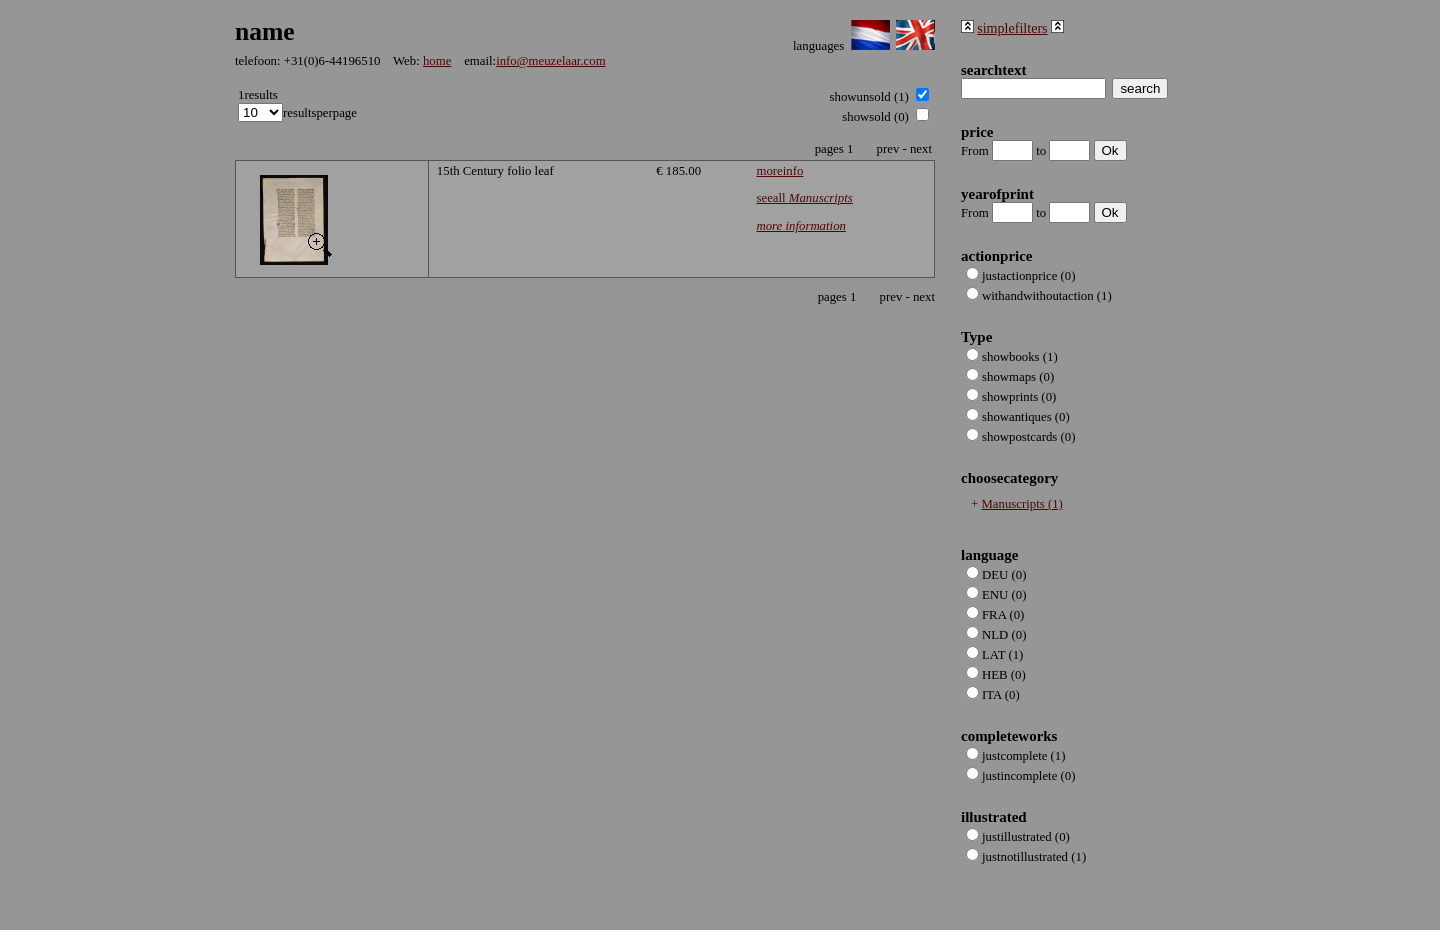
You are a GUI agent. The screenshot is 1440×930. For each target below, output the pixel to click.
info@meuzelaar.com (551, 61)
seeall (804, 198)
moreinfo (779, 171)
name (265, 31)
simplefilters (1012, 28)
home (437, 61)
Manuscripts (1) (1021, 504)
